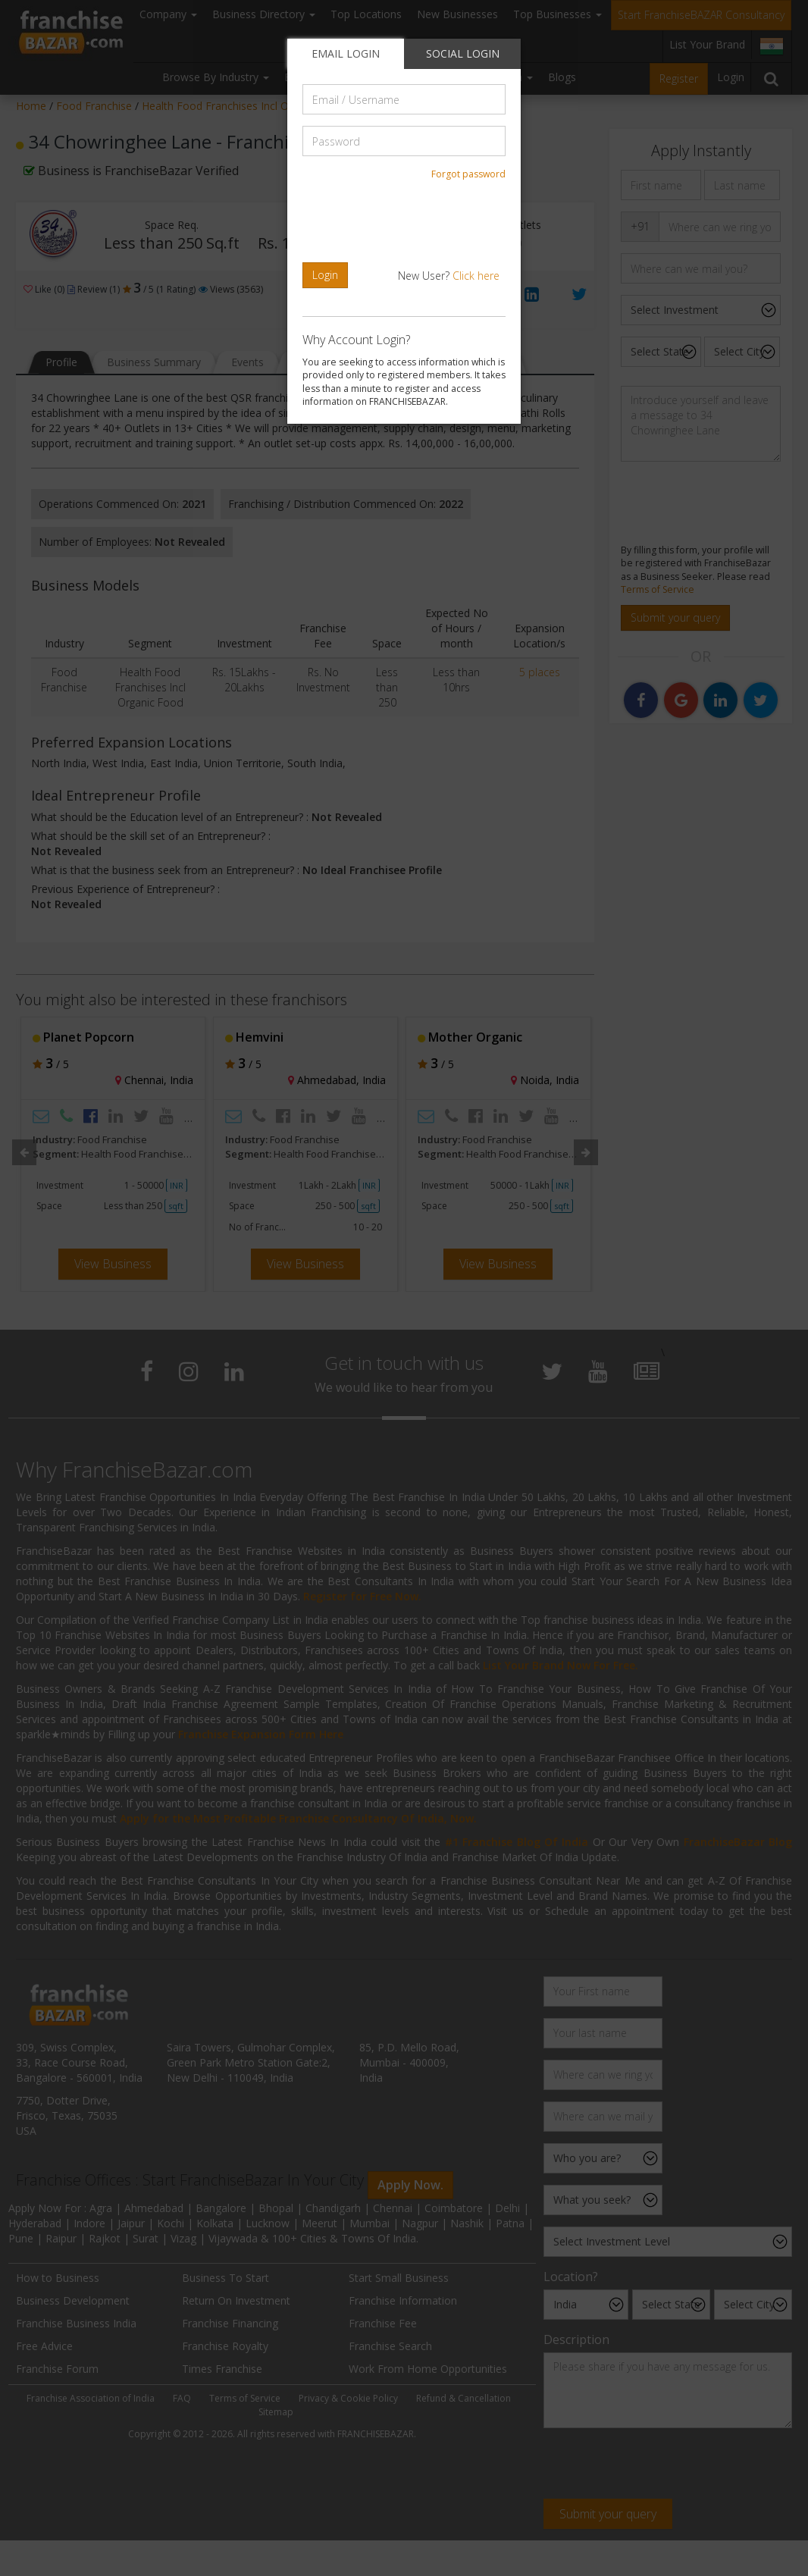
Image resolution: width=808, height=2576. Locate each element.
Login (325, 275)
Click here (476, 275)
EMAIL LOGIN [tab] (346, 53)
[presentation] (406, 221)
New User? (449, 275)
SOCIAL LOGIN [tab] (463, 53)
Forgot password (468, 174)
